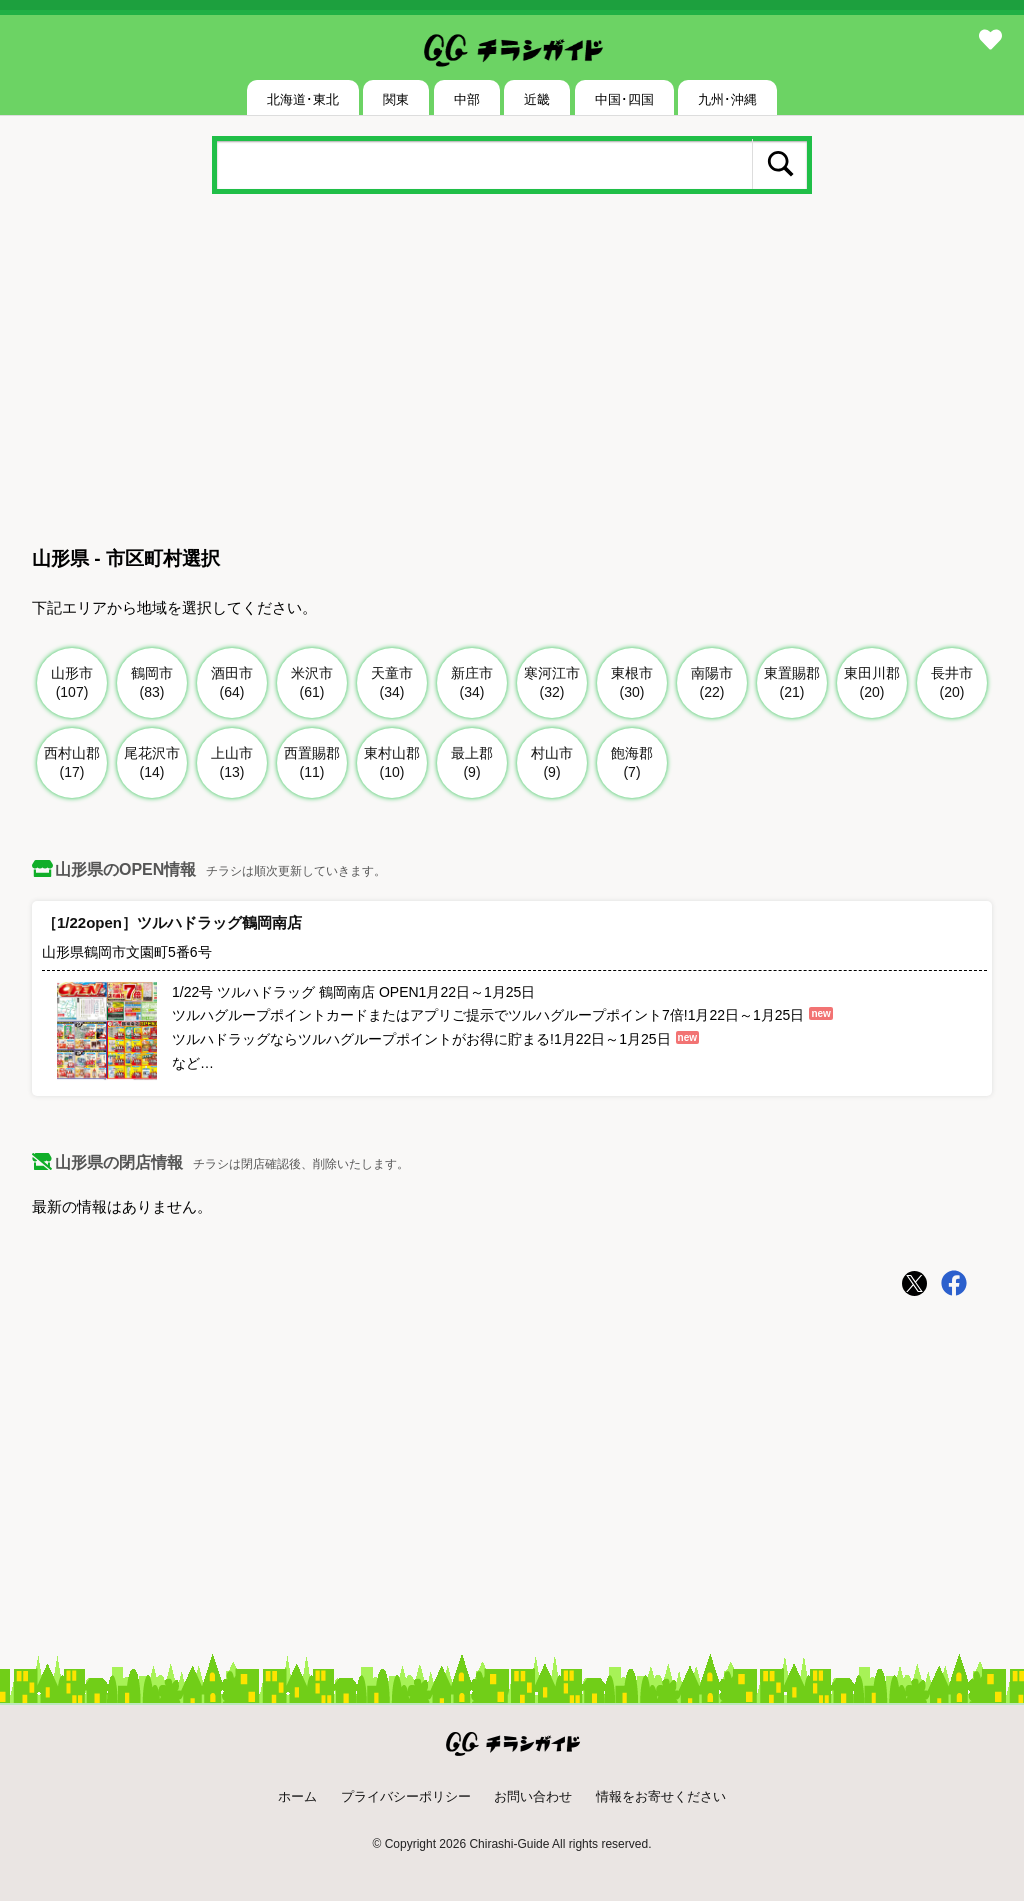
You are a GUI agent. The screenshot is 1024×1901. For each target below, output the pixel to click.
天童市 (392, 683)
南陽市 (712, 683)
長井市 (952, 683)
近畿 (537, 99)
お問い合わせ (533, 1796)
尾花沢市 (152, 763)
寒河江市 (552, 683)
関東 (396, 99)
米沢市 (312, 683)
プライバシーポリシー (406, 1796)
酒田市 (232, 683)
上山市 (232, 763)
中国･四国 (624, 99)
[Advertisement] (512, 374)
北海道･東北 (303, 99)
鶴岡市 (152, 683)
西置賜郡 (312, 763)
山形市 (72, 683)
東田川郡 (872, 683)
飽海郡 (632, 763)
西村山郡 (72, 763)
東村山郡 (392, 763)
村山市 (552, 763)
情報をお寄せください (661, 1796)
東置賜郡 (792, 683)
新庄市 (472, 683)
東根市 (632, 683)
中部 (467, 99)
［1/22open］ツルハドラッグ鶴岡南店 (172, 922)
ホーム (297, 1796)
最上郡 (472, 763)
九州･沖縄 (727, 99)
